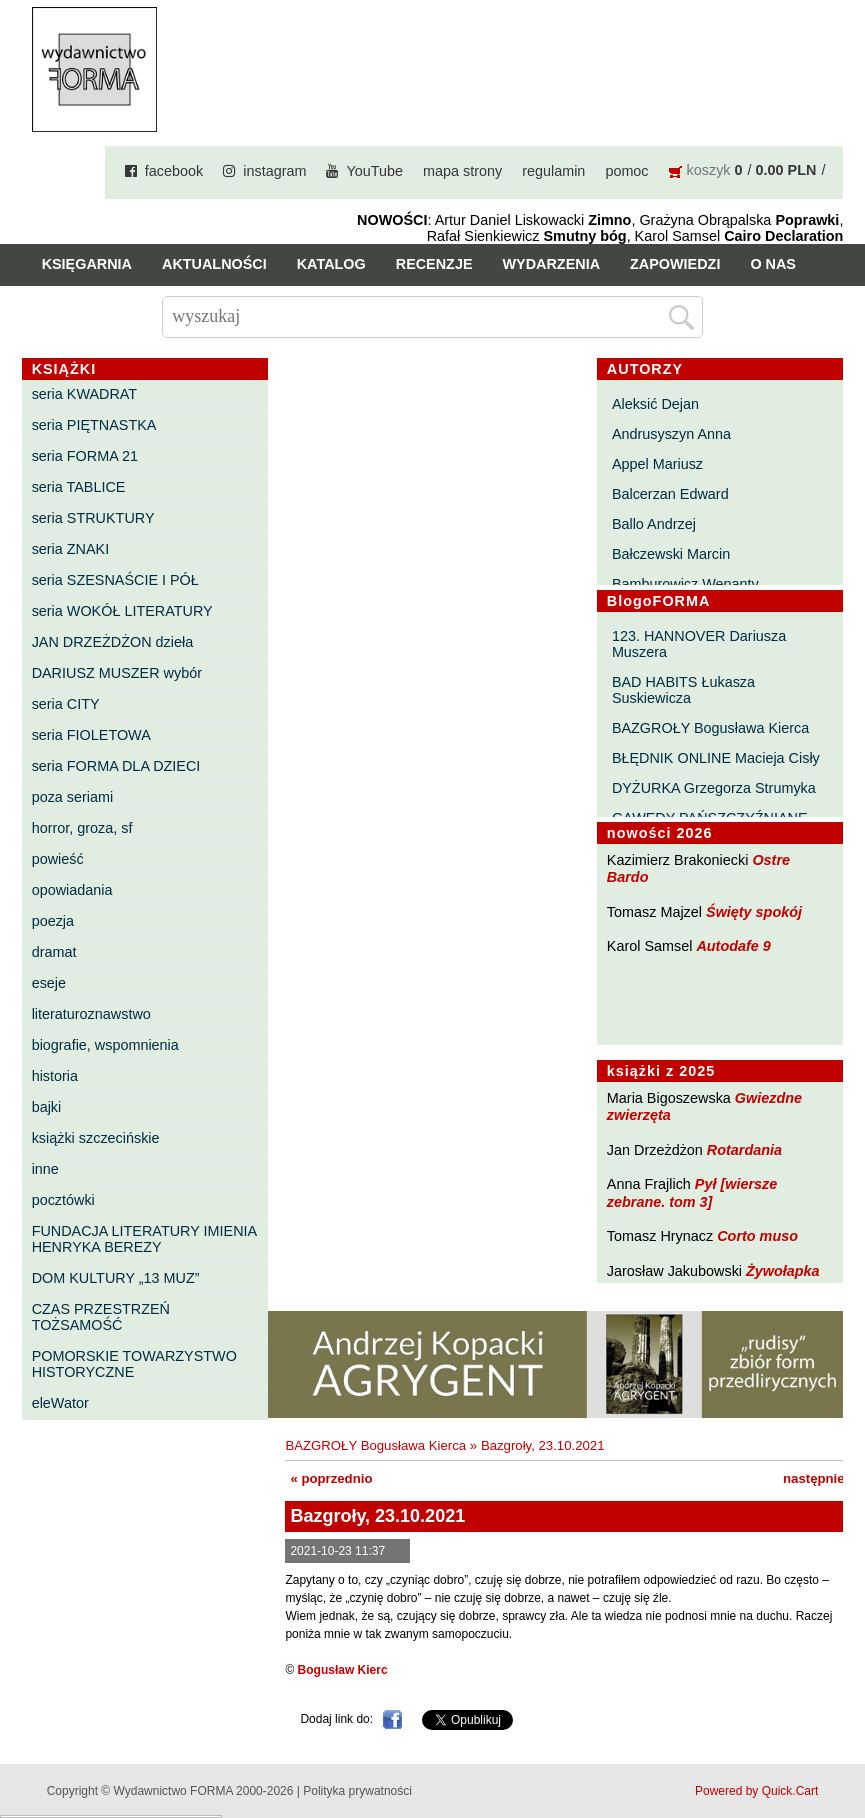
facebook (174, 171)
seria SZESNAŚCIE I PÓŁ (115, 580)
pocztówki (63, 1200)
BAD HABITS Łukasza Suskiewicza (683, 690)
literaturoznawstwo (91, 1014)
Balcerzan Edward (670, 494)
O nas (773, 264)
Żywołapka (783, 1271)
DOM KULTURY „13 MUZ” (116, 1278)
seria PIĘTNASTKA (94, 425)
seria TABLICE (79, 487)
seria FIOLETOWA (91, 735)
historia (55, 1076)
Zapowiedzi (675, 264)
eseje (49, 983)
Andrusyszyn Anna (671, 434)
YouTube (374, 171)
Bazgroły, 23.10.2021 (543, 1445)
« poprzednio (331, 1478)
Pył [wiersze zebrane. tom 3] (692, 1192)
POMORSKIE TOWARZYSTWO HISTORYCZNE (134, 1364)
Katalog (331, 264)
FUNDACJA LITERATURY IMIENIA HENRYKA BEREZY (144, 1239)
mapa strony (462, 171)
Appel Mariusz (657, 464)
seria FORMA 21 (85, 456)
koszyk (709, 170)
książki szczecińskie (96, 1138)
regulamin (553, 171)
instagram (274, 171)
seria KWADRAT (85, 394)
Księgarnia (87, 264)
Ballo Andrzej (654, 524)
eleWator (60, 1403)
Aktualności (214, 264)
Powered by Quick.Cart (756, 1791)
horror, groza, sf (82, 828)
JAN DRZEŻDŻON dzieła (113, 642)
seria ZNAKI (71, 549)
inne (45, 1169)
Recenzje (434, 264)
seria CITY (66, 704)
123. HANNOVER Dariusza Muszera (699, 644)
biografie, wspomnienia (105, 1045)
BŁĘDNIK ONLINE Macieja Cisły (716, 758)
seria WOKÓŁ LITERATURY (122, 611)
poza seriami (73, 797)
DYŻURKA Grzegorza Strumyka (714, 788)
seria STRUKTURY (93, 518)
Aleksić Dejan (655, 404)
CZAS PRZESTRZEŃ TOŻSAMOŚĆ (101, 1317)
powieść (58, 859)
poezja (53, 921)
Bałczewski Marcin (671, 554)
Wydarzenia (552, 264)
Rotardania (744, 1150)
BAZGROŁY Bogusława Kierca (710, 728)
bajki (47, 1107)
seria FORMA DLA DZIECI (116, 766)
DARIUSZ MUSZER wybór (117, 673)
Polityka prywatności (357, 1791)
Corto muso (757, 1236)
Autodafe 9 (733, 946)
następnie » (819, 1478)
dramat (54, 952)
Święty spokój (754, 912)
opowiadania (72, 890)
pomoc (626, 171)
